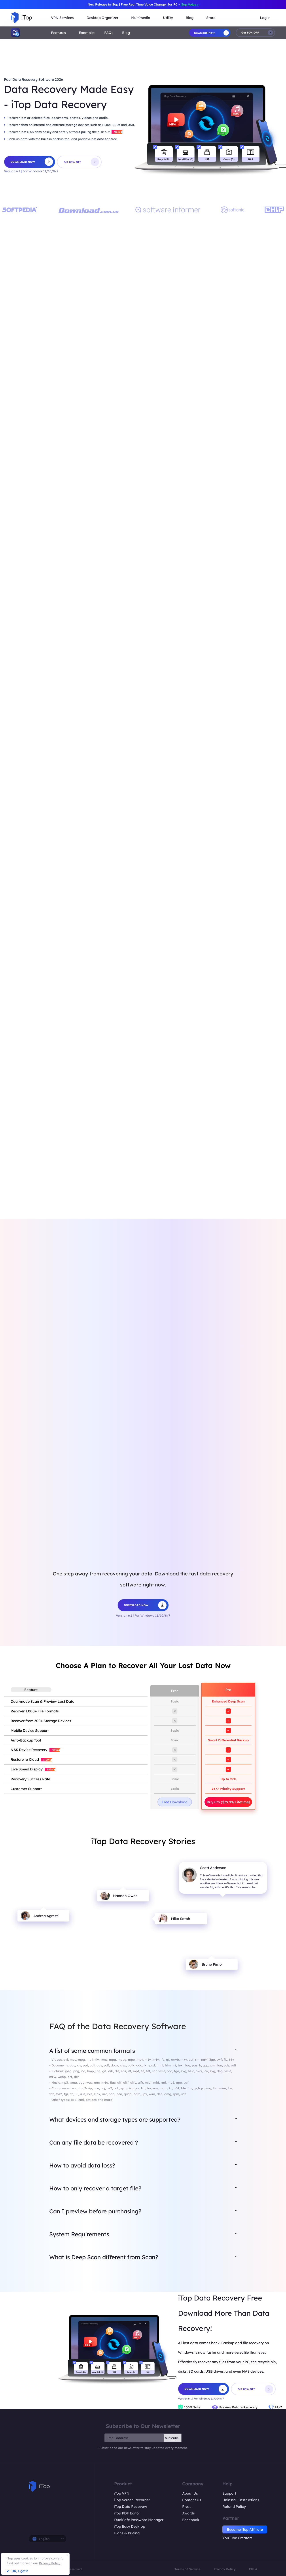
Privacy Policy (225, 2569)
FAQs (108, 32)
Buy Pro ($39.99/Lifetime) (228, 1802)
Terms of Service (187, 2569)
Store (210, 17)
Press (186, 2506)
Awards (188, 2513)
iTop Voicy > (190, 4)
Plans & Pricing (127, 2533)
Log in (265, 17)
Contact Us (191, 2500)
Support (229, 2493)
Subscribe (172, 2438)
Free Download (175, 1802)
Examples (87, 32)
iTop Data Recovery (130, 2506)
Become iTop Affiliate (245, 2529)
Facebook (190, 2520)
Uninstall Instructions (240, 2500)
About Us (190, 2493)
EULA (253, 2569)
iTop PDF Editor (127, 2513)
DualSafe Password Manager (138, 2520)
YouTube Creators (237, 2538)
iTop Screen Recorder (132, 2500)
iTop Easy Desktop (129, 2526)
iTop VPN (121, 2493)
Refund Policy (234, 2506)
